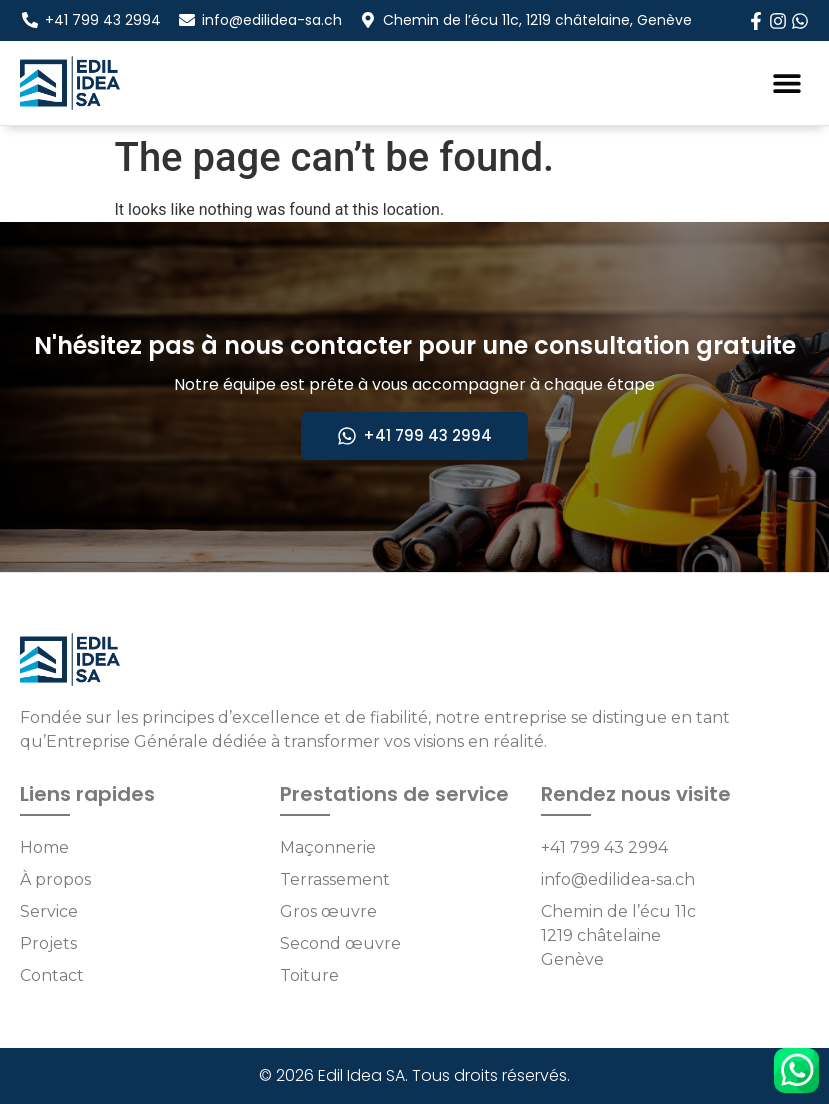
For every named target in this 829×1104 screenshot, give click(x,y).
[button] (786, 82)
